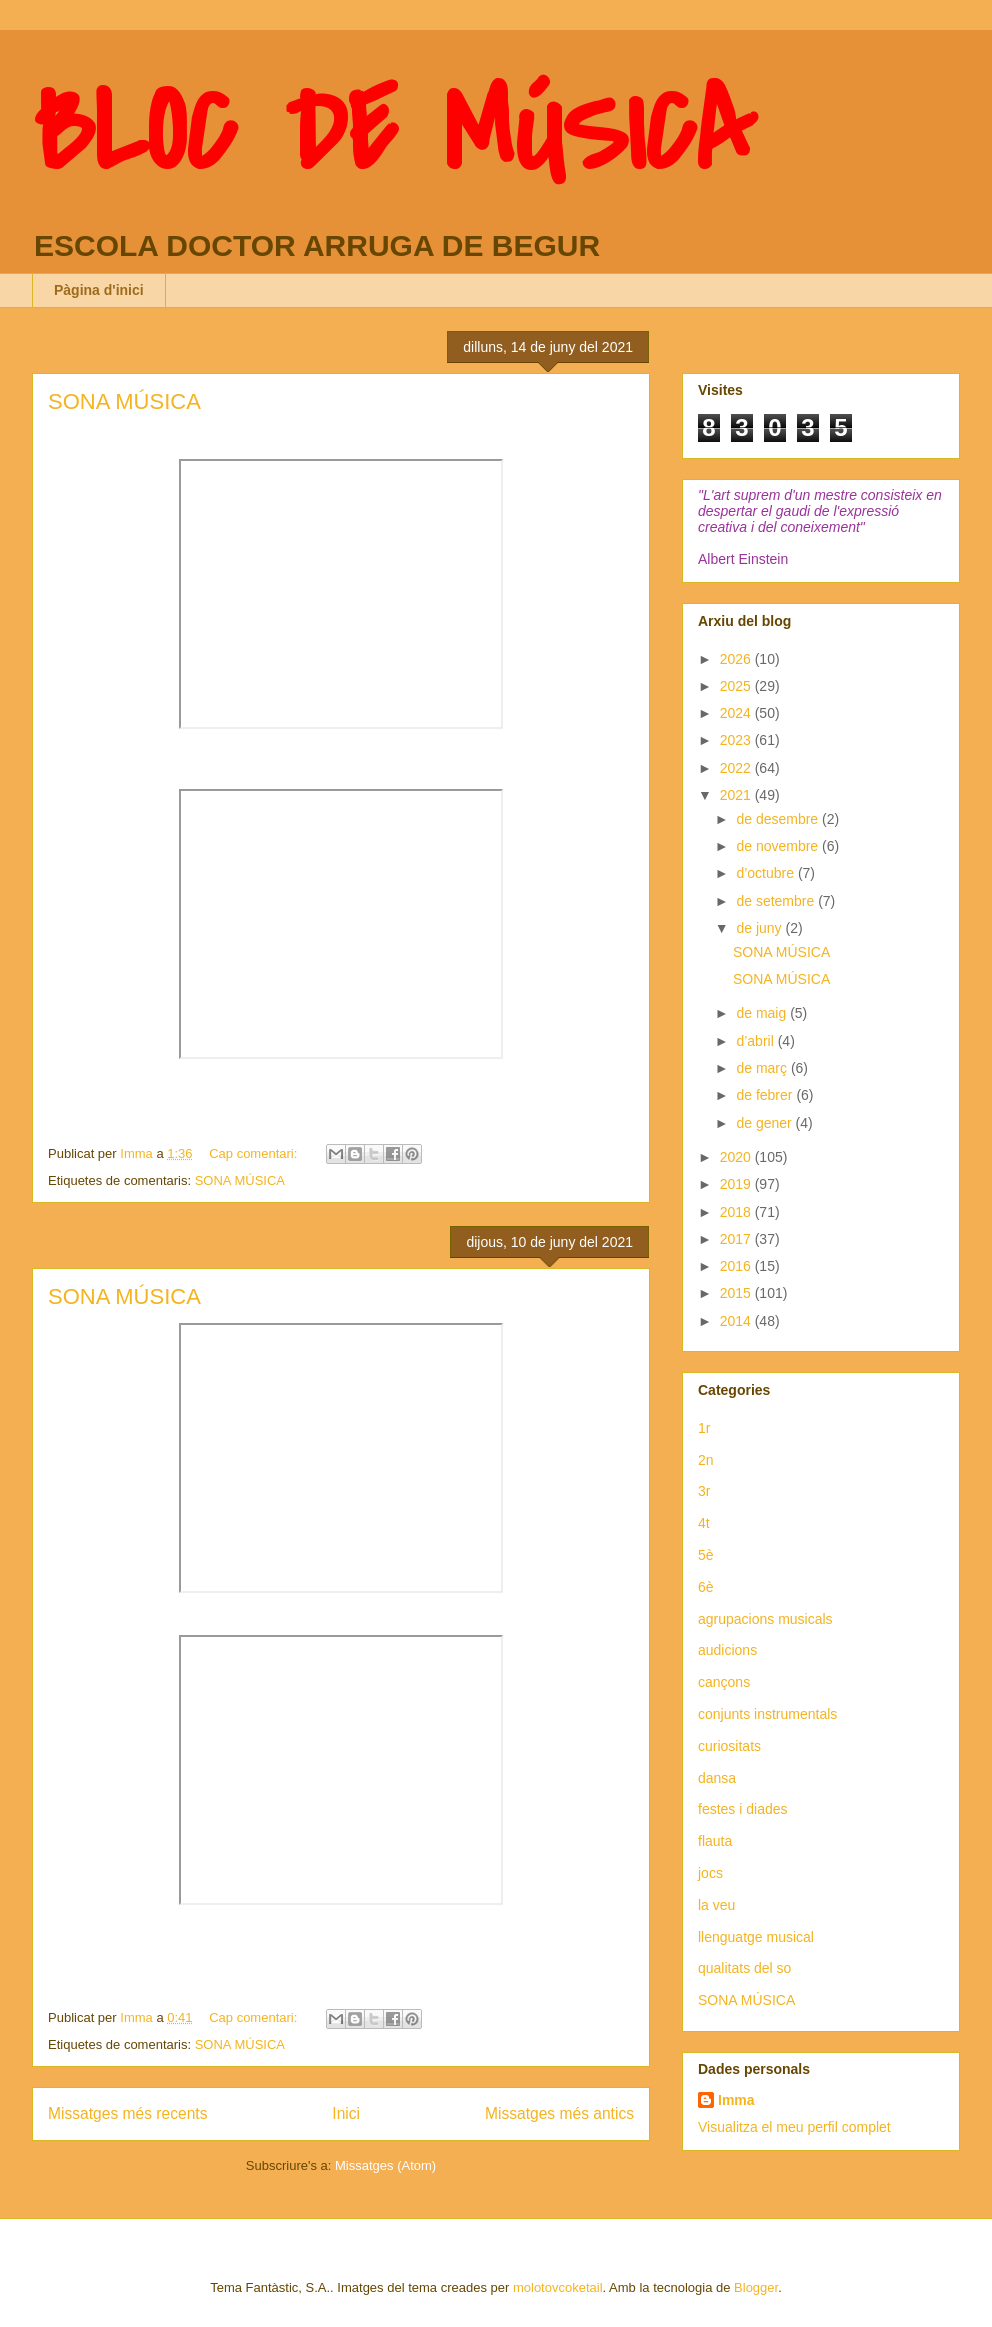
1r (704, 1428)
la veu (716, 1905)
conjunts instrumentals (767, 1714)
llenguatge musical (756, 1937)
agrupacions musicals (765, 1619)
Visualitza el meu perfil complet (794, 2127)
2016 (737, 1266)
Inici (346, 2113)
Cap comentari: (255, 1153)
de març (763, 1068)
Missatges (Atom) (385, 2165)
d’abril (756, 1041)
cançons (724, 1682)
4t (704, 1523)
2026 (737, 659)
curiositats (729, 1746)
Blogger (756, 2287)
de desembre (779, 819)
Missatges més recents (127, 2113)
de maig (763, 1013)
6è (706, 1587)
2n (706, 1460)
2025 (737, 686)
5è (706, 1555)
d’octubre (766, 873)
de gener (765, 1123)
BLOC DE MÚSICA (393, 133)
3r (704, 1491)
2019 (737, 1184)
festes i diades (743, 1809)
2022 (737, 768)
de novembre (779, 846)
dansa (717, 1778)
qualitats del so (744, 1968)
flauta (715, 1841)
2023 (737, 740)
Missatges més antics (559, 2113)
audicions (727, 1650)
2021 (737, 795)
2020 (737, 1157)
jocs (710, 1873)
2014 (737, 1321)
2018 (737, 1212)
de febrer (766, 1095)
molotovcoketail (558, 2287)
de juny (760, 928)
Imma (736, 2100)
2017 (737, 1239)
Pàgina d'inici (99, 290)
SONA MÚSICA (124, 401)
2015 (737, 1293)
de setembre (777, 901)
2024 (737, 713)
